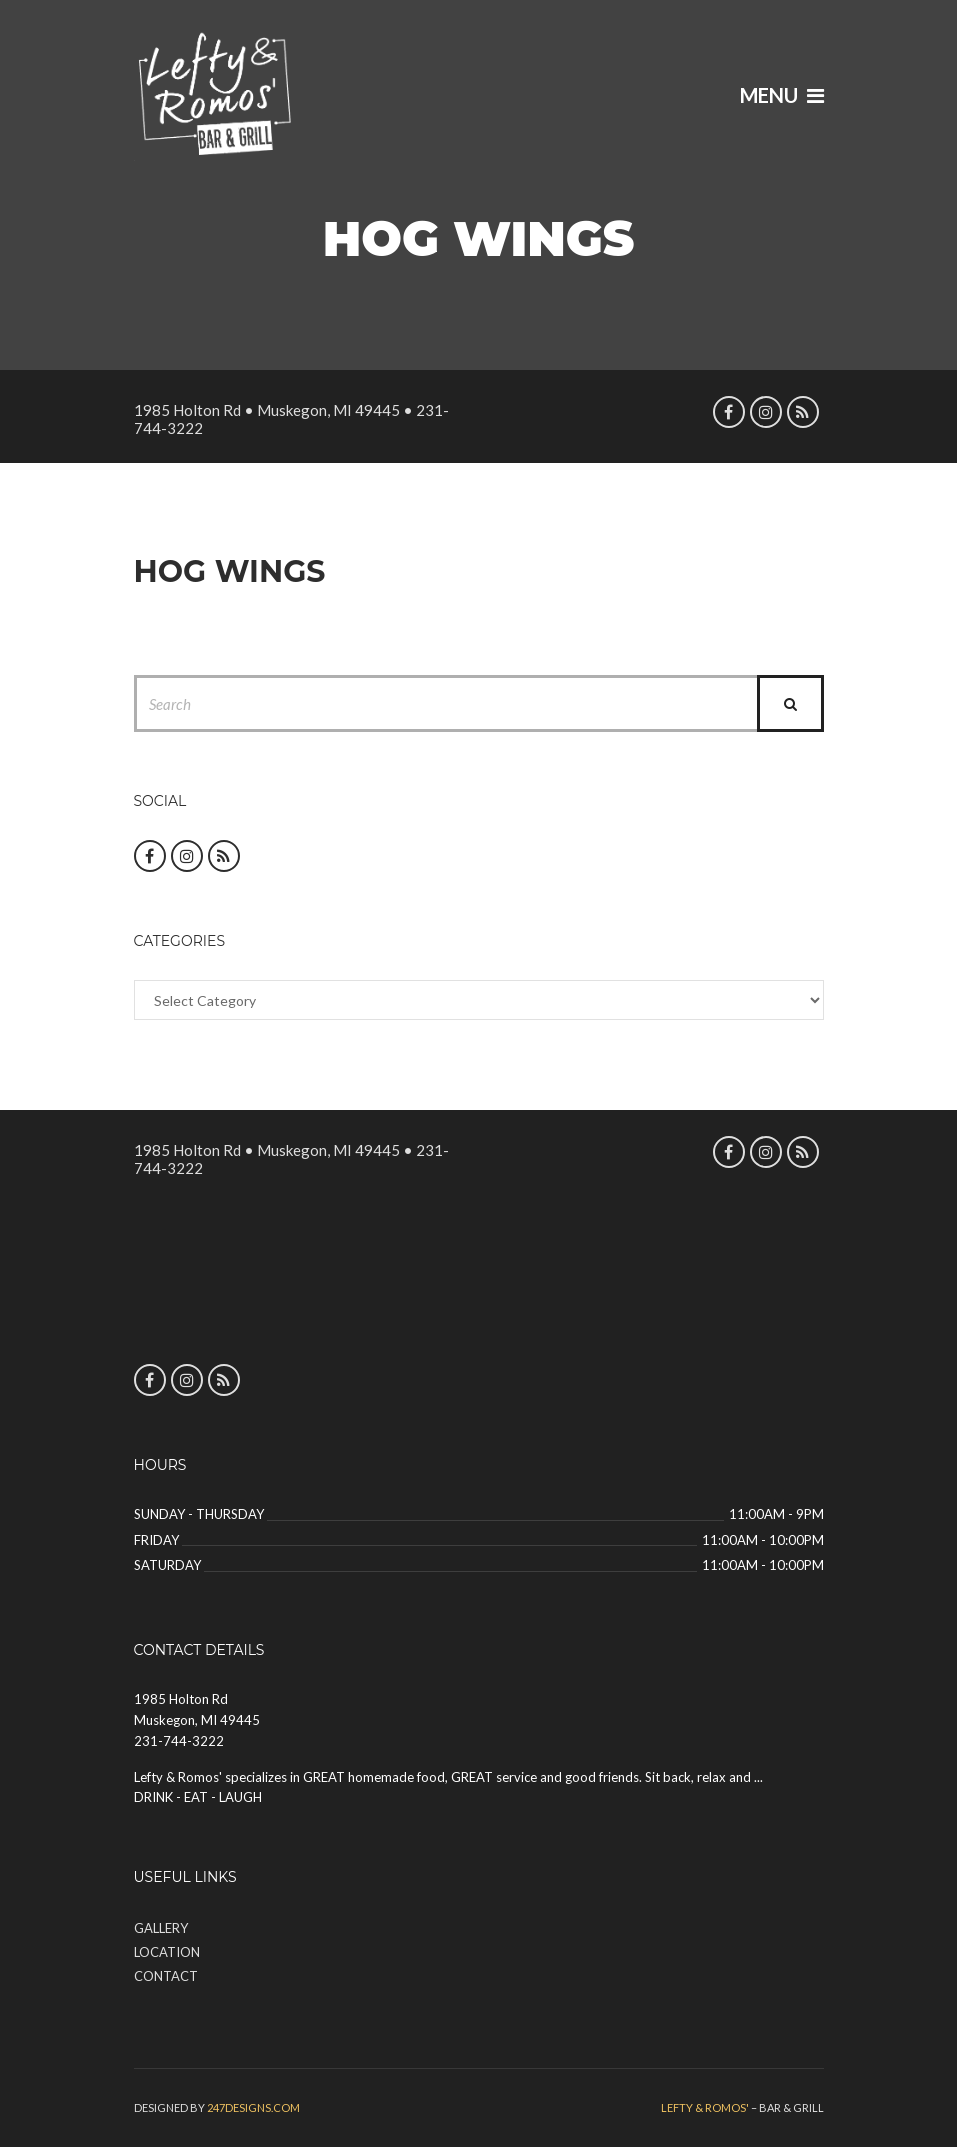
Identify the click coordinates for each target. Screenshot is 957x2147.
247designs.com (253, 2107)
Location (167, 1952)
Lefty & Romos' (705, 2107)
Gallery (161, 1928)
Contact (166, 1976)
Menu (782, 95)
